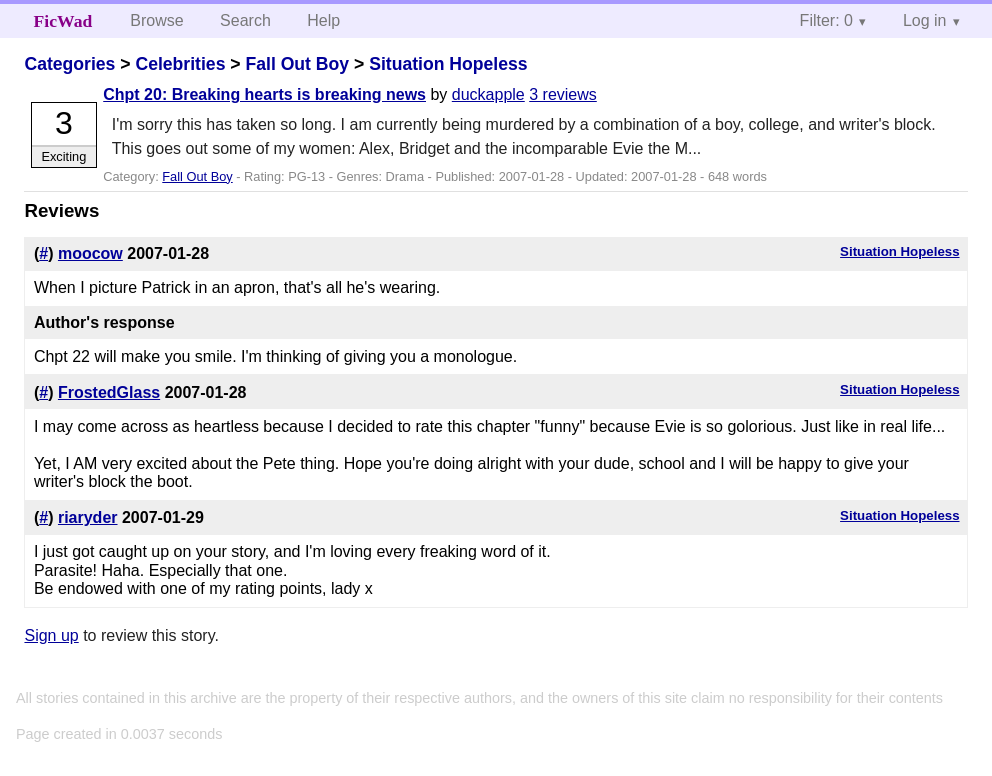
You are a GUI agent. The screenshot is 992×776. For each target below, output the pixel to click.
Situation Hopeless (448, 64)
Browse (156, 20)
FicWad (63, 21)
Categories (69, 64)
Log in (925, 20)
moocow (90, 253)
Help (323, 20)
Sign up (51, 635)
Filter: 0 (826, 20)
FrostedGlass (109, 392)
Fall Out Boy (297, 64)
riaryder (88, 517)
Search (245, 20)
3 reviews (563, 94)
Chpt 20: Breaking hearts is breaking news (264, 94)
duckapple (488, 94)
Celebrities (180, 64)
